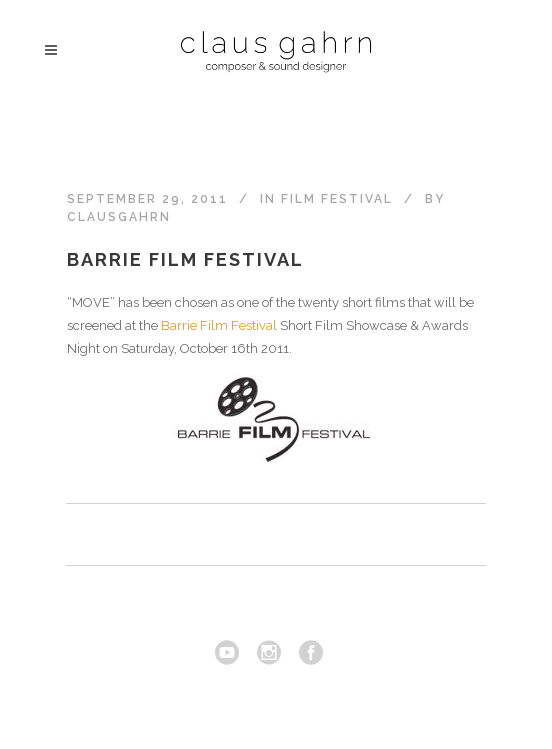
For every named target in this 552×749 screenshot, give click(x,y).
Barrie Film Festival (220, 325)
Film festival (337, 199)
